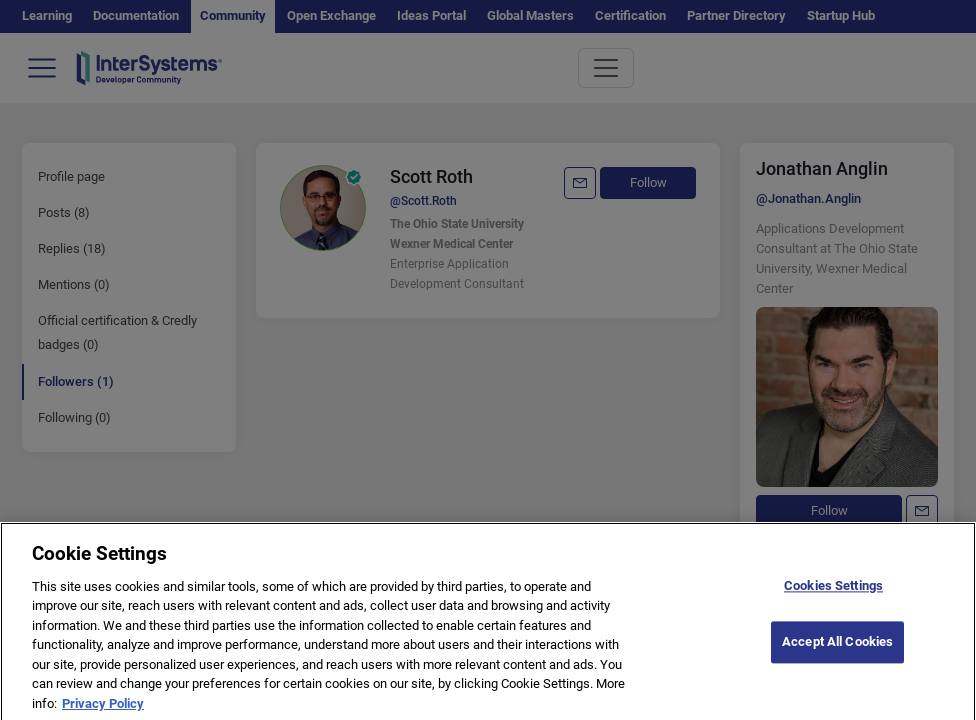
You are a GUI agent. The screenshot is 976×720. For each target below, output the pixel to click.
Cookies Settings (833, 592)
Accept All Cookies (837, 649)
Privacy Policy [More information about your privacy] (103, 710)
